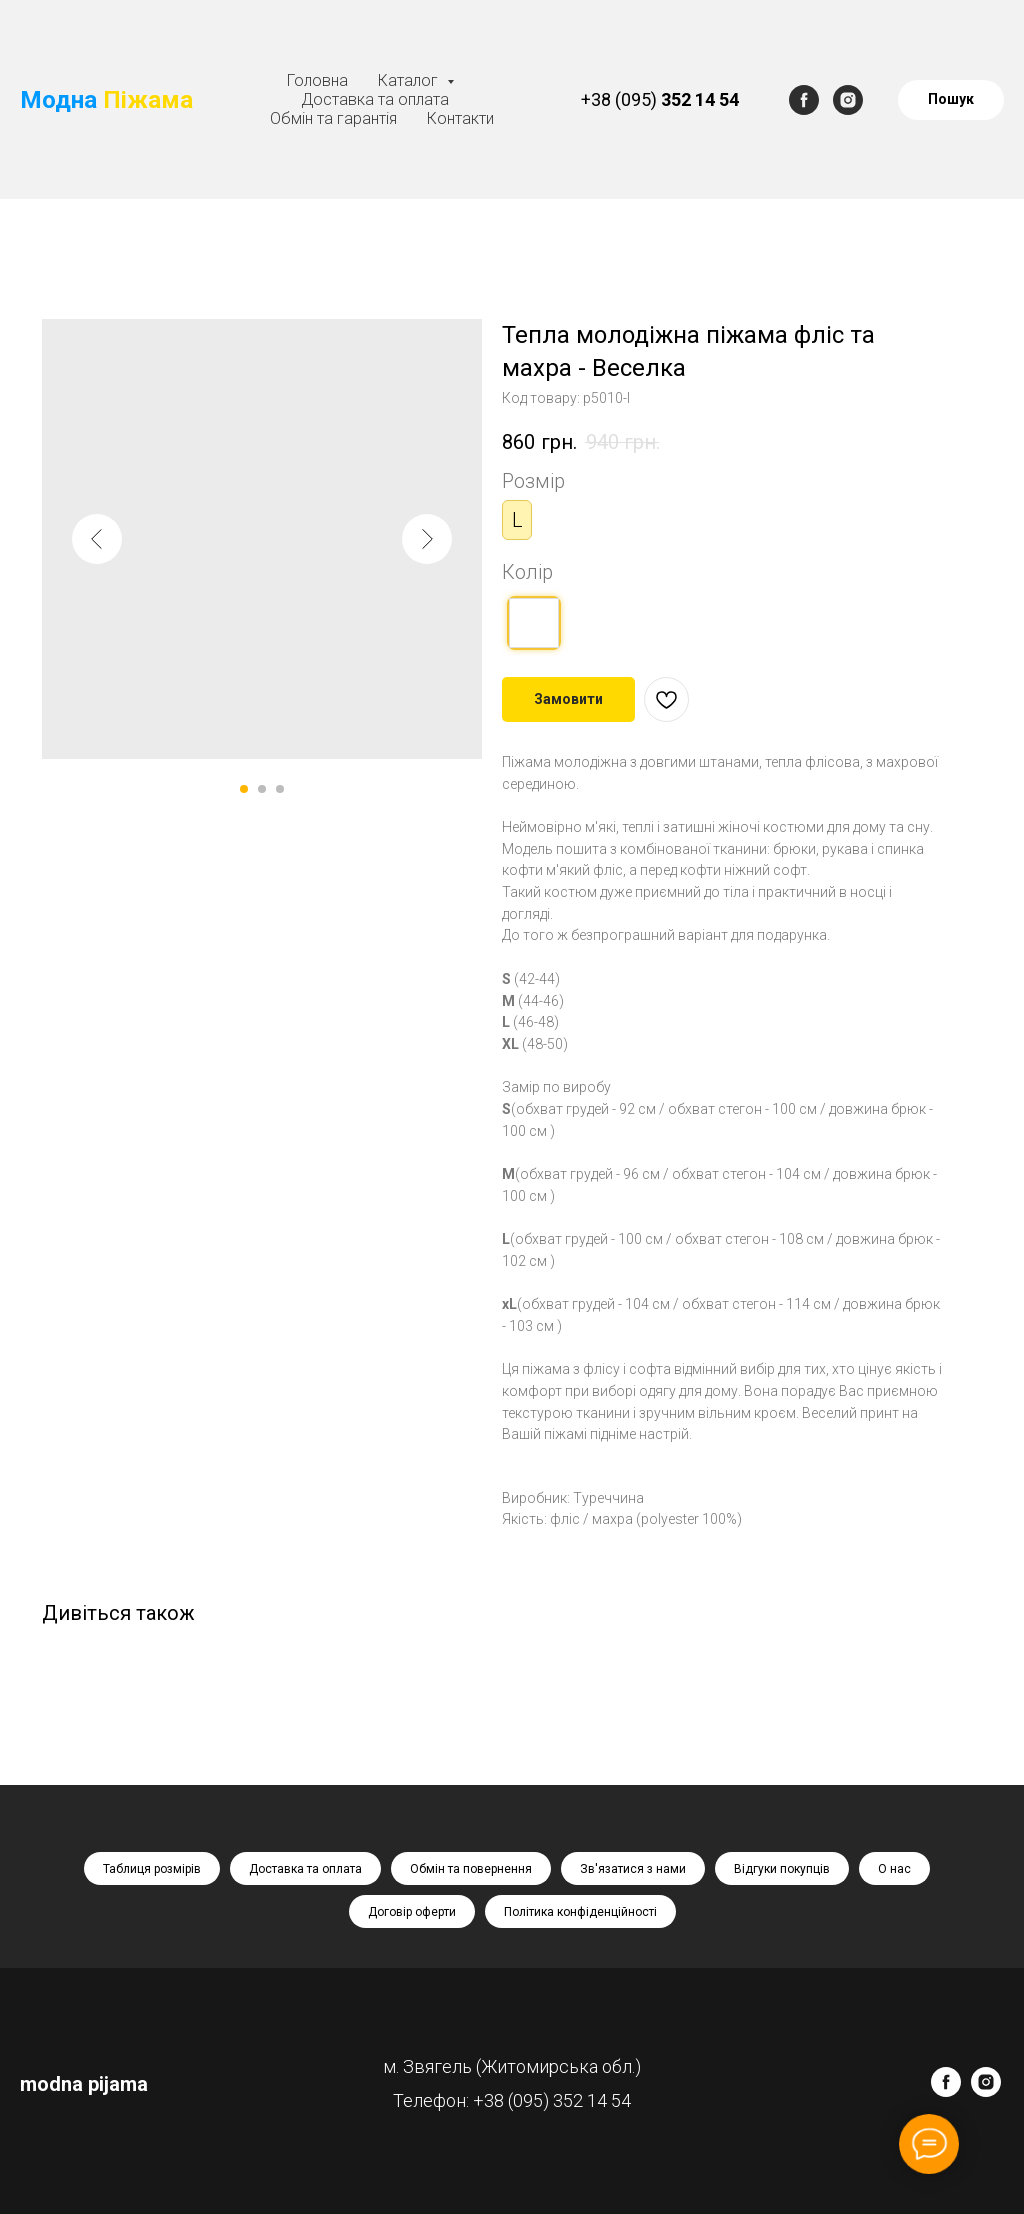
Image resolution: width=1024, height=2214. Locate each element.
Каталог (410, 80)
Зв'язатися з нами (633, 1869)
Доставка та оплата (375, 99)
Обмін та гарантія (333, 118)
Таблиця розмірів (152, 1869)
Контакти (460, 118)
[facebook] (804, 100)
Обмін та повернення (471, 1869)
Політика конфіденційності (580, 1912)
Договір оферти (412, 1912)
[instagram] (848, 100)
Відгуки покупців (782, 1869)
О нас (894, 1869)
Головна (317, 80)
